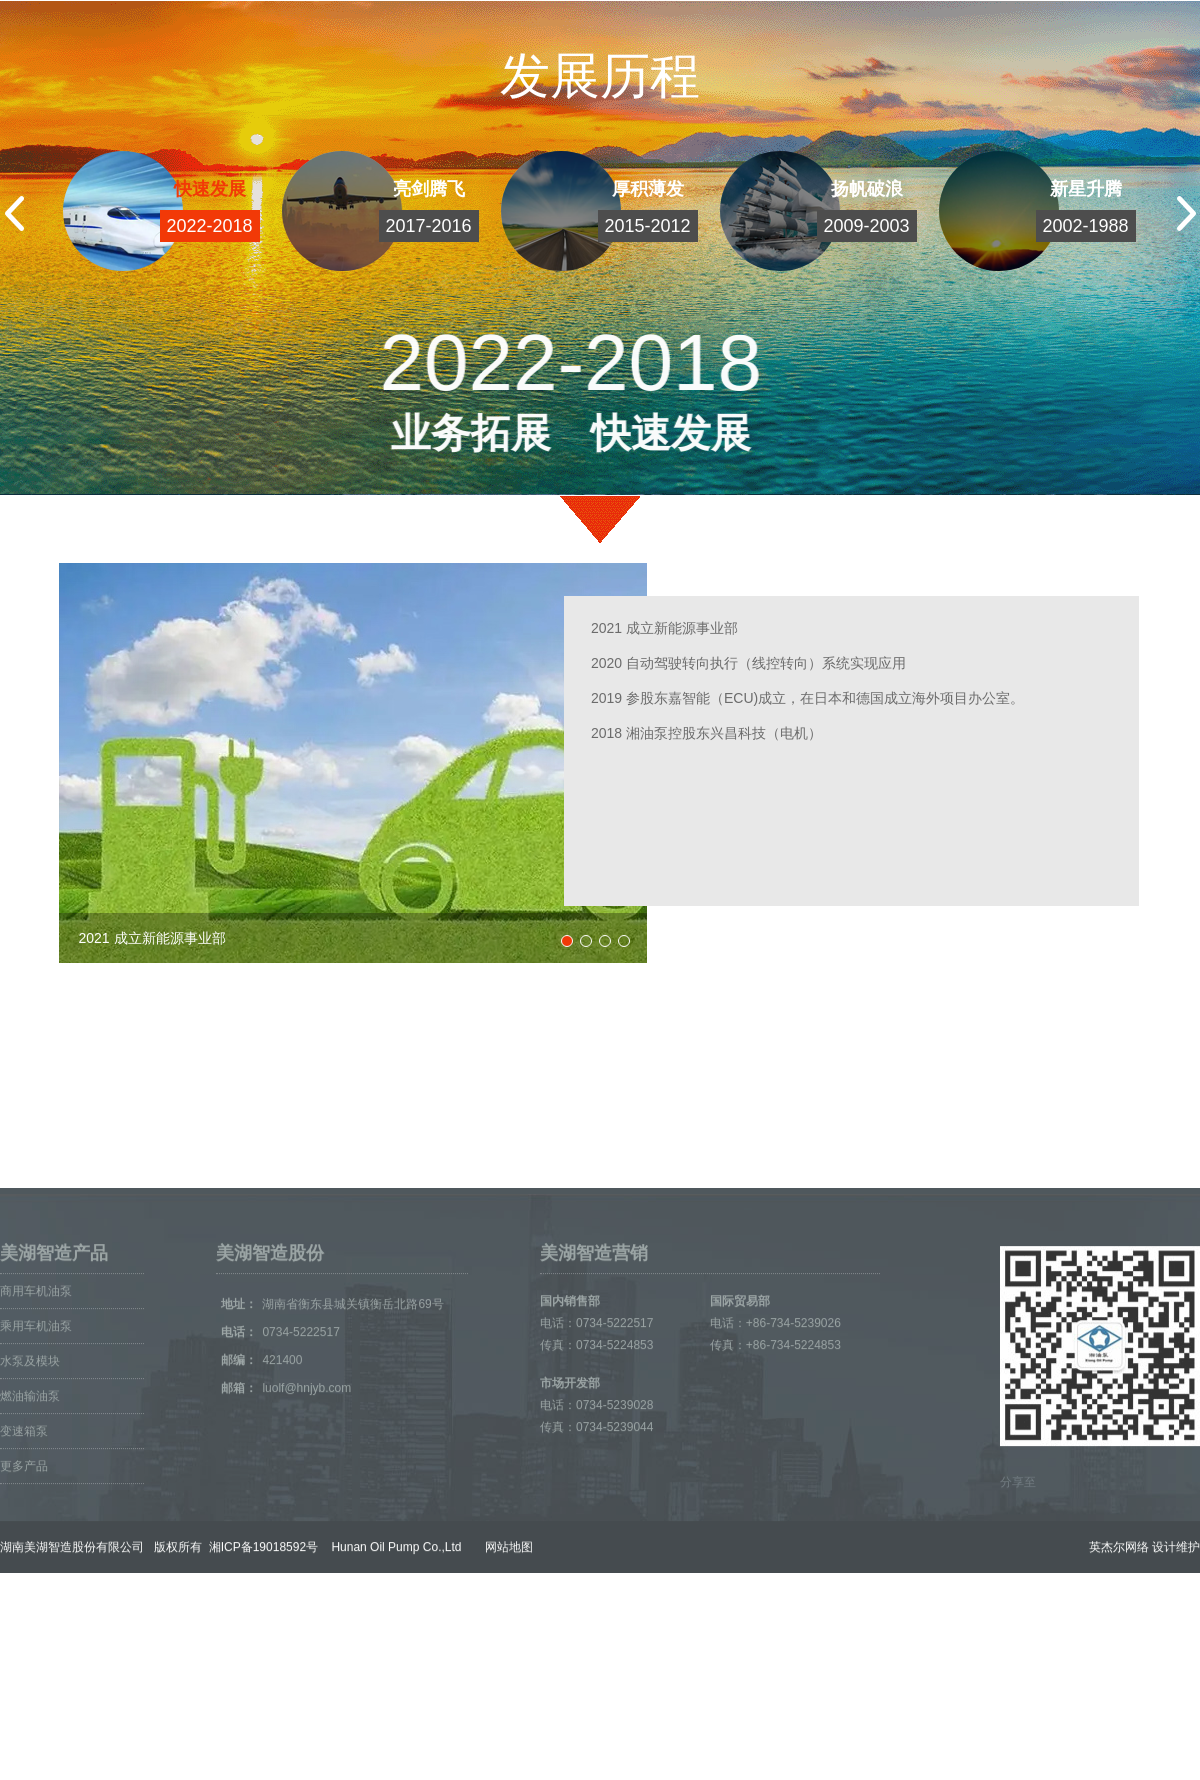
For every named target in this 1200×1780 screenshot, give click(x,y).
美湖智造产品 (54, 1364)
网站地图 (504, 1658)
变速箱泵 (24, 1542)
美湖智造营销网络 (81, 1112)
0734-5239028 (614, 1516)
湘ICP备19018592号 (261, 1658)
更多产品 (24, 1577)
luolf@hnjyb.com (306, 1499)
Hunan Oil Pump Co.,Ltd (391, 1658)
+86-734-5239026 (793, 1434)
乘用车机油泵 (36, 1437)
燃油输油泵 (30, 1507)
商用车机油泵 (36, 1402)
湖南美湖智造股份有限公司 (72, 1658)
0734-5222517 (314, 1443)
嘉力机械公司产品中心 (564, 1112)
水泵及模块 (30, 1472)
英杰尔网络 (1119, 1658)
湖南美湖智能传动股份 (314, 1112)
